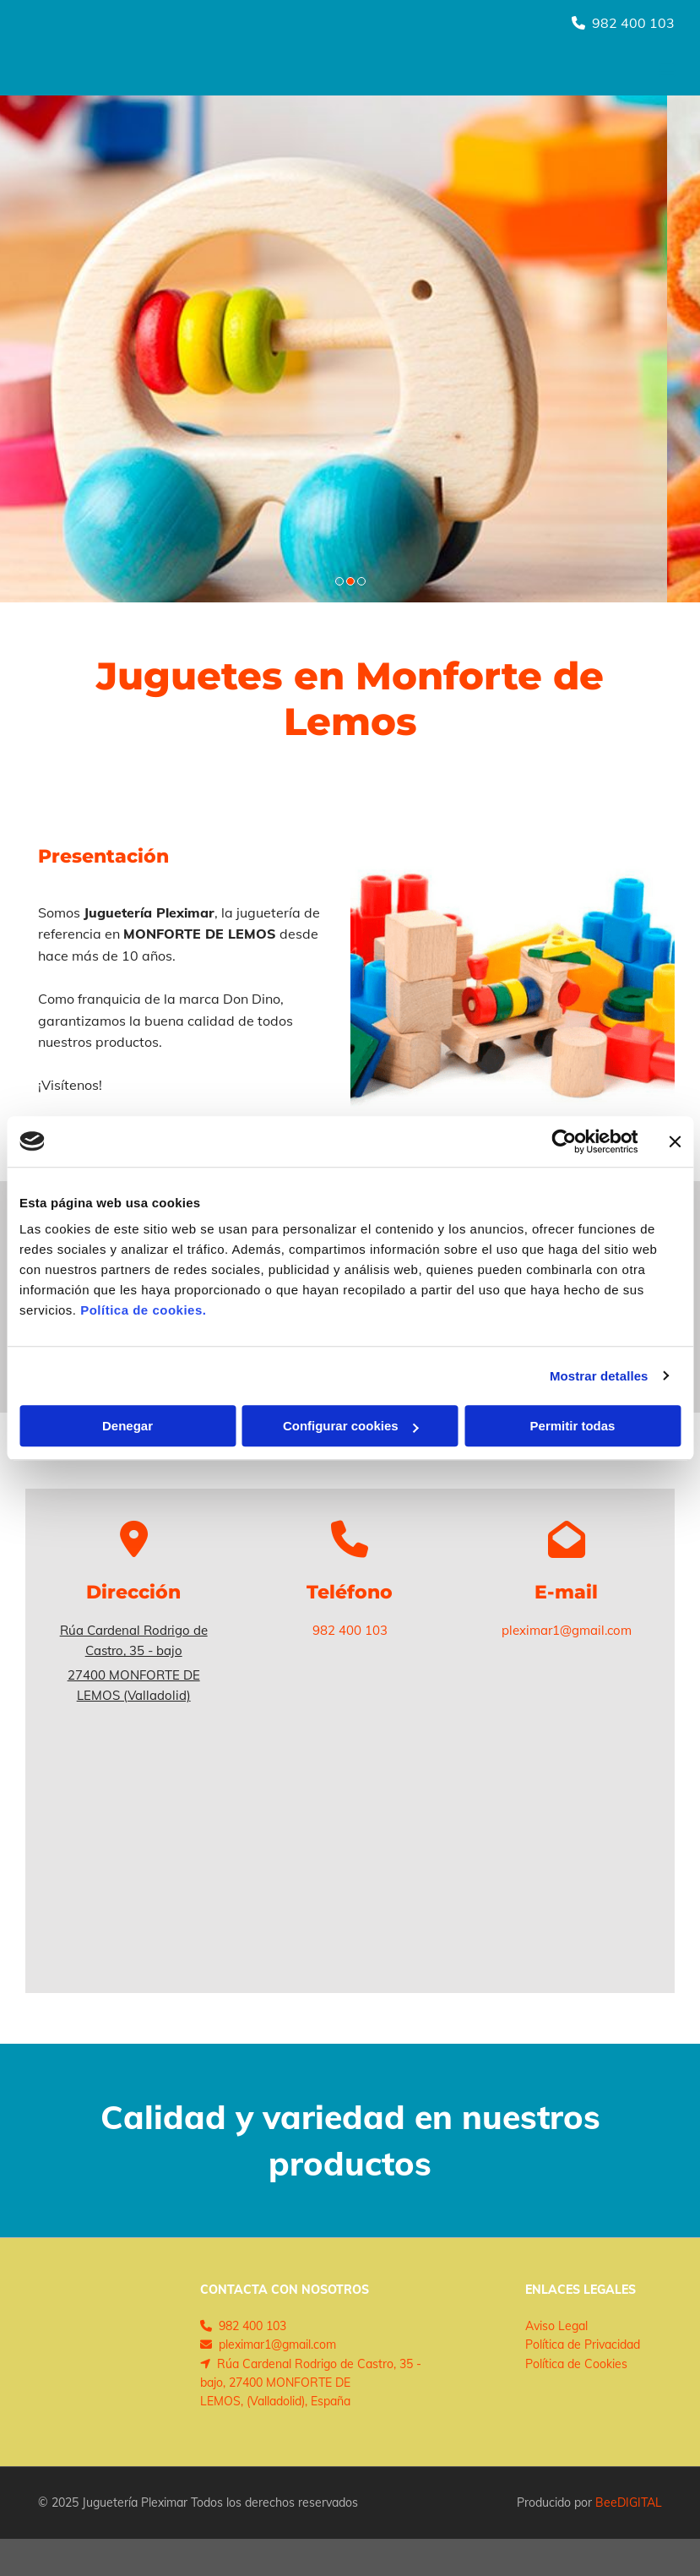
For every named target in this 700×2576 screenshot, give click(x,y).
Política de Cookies (576, 2364)
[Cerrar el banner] (675, 1141)
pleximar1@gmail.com (567, 1630)
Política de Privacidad (582, 2344)
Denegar (127, 1426)
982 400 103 (633, 22)
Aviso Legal (556, 2326)
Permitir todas (573, 1426)
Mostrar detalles (599, 1376)
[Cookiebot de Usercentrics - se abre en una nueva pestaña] (564, 1141)
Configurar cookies (351, 1426)
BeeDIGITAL (628, 2502)
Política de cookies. (143, 1310)
